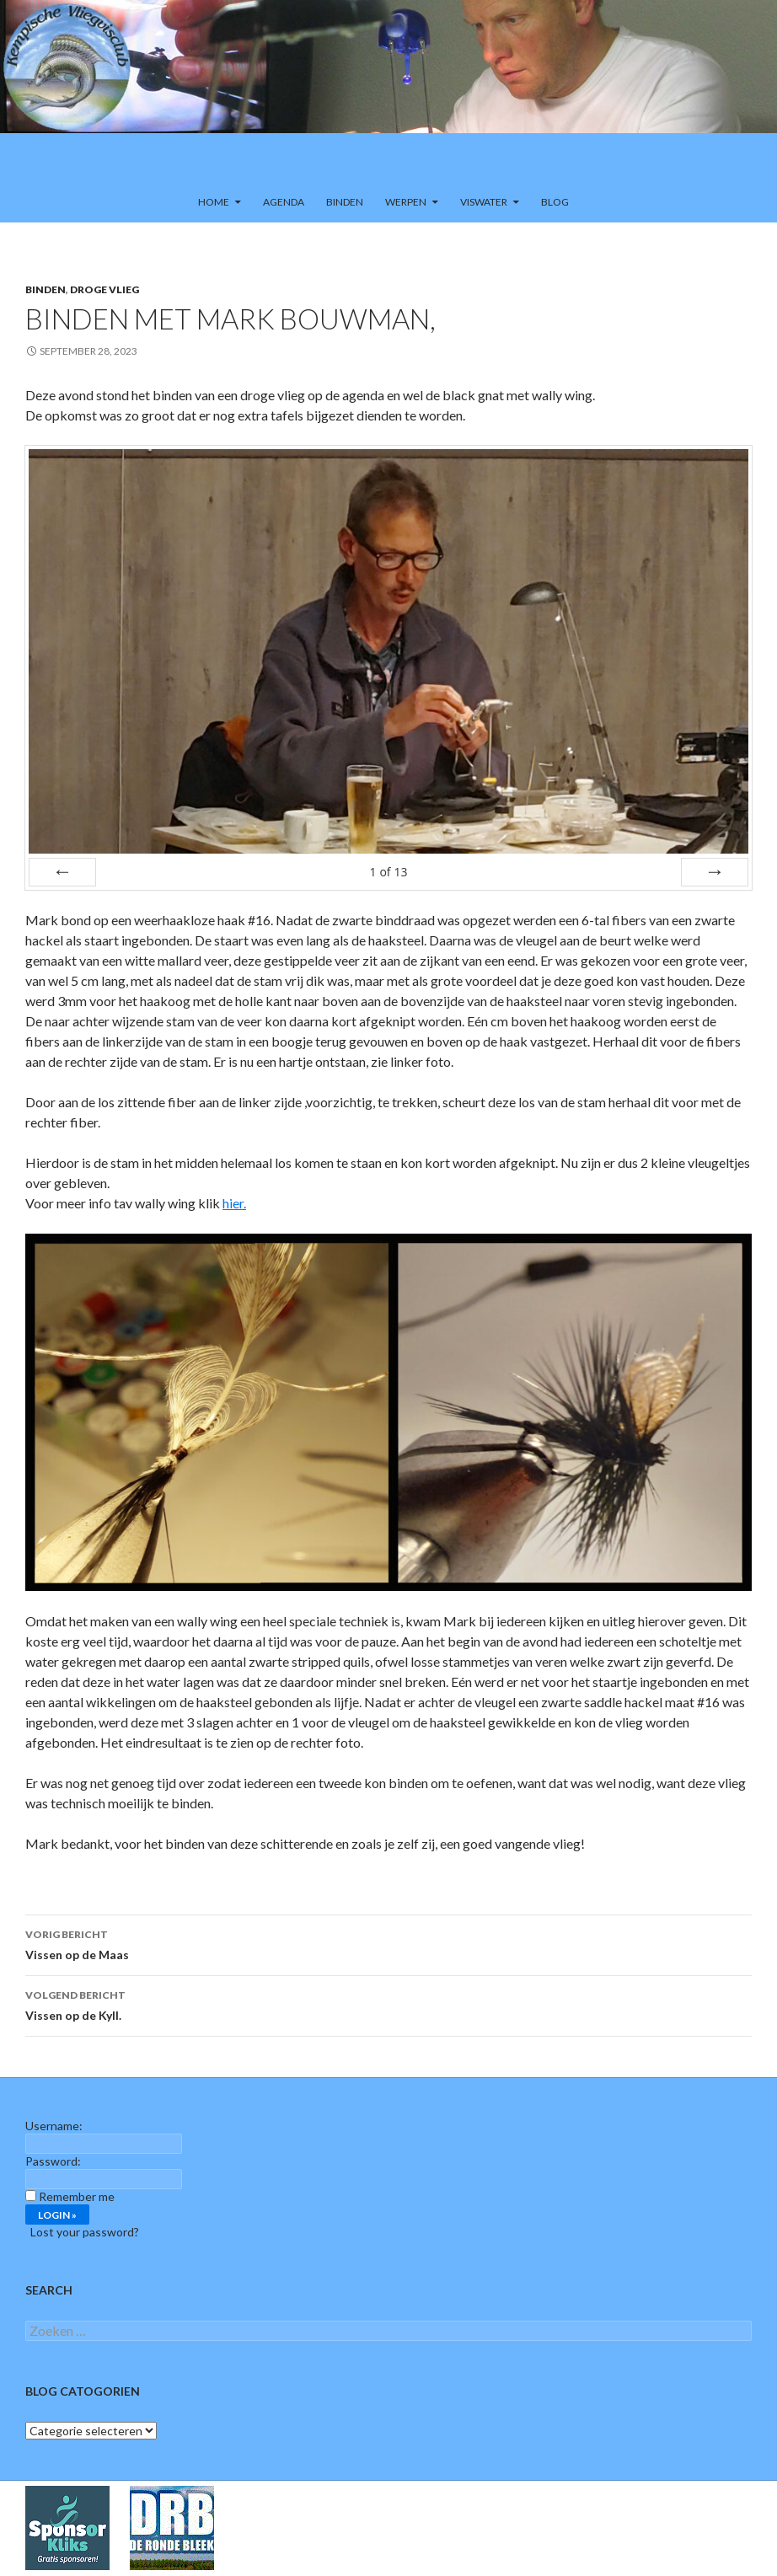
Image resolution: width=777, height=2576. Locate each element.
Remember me (77, 2196)
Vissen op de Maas (388, 1943)
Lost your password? (84, 2232)
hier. (234, 1203)
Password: (53, 2161)
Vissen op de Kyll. (388, 2003)
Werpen (405, 201)
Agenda (283, 201)
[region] (388, 91)
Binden (344, 201)
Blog (555, 201)
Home (213, 201)
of (388, 872)
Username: (54, 2125)
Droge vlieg (104, 289)
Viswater (483, 201)
